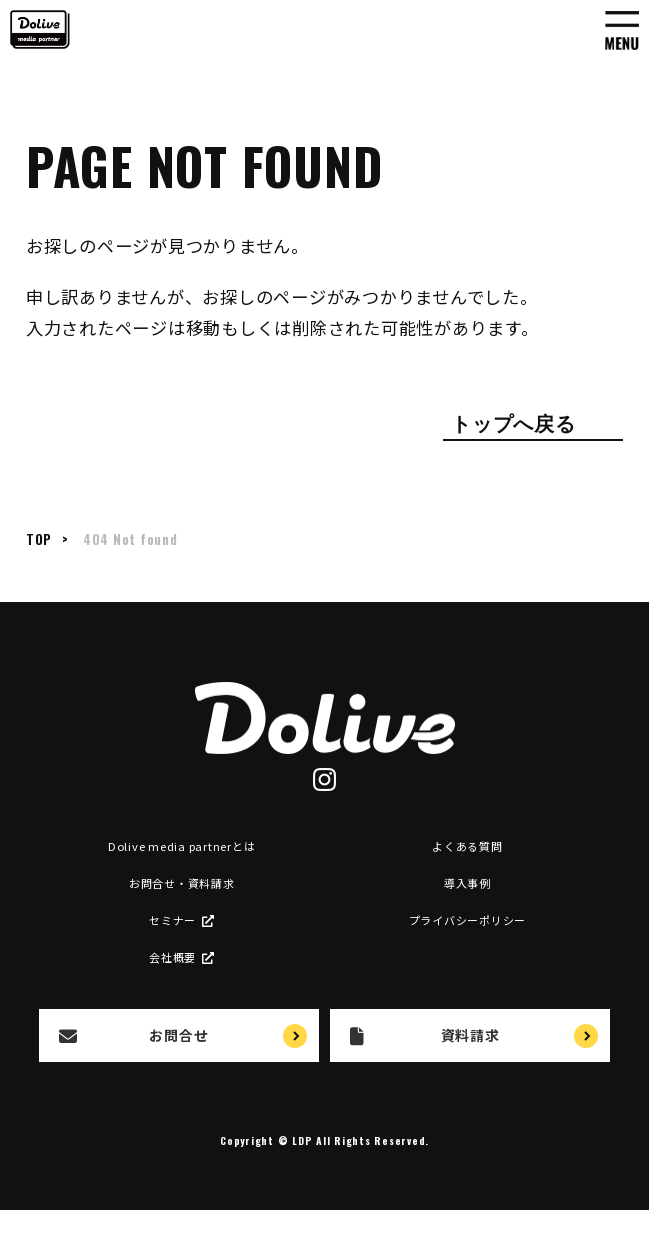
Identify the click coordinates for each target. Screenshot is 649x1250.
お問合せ (133, 1035)
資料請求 (424, 1035)
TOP (39, 539)
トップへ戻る (513, 422)
